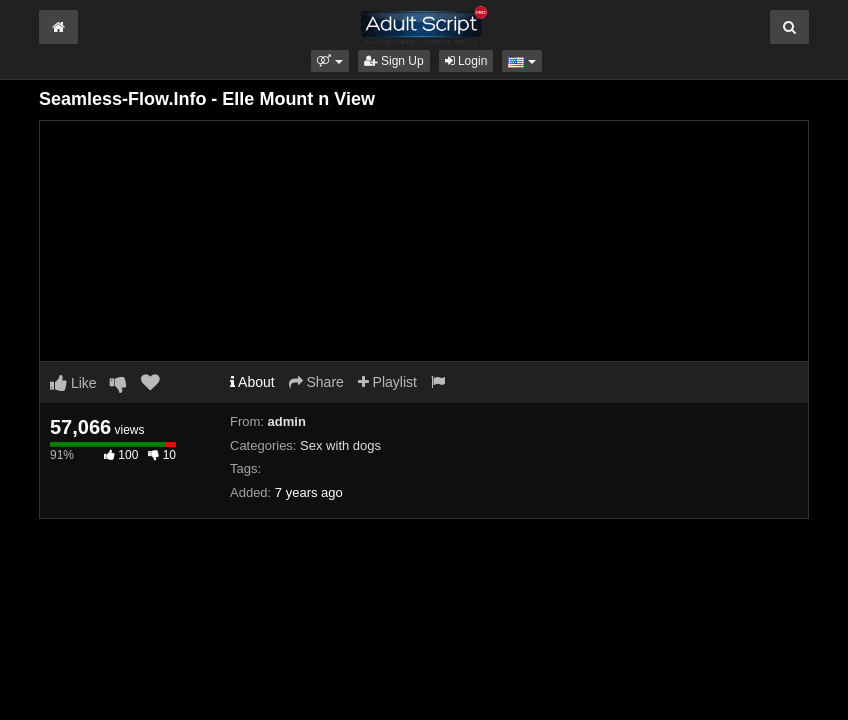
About (252, 382)
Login (466, 61)
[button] (329, 61)
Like (73, 383)
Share (316, 382)
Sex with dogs (340, 445)
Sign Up (394, 61)
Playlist (387, 382)
